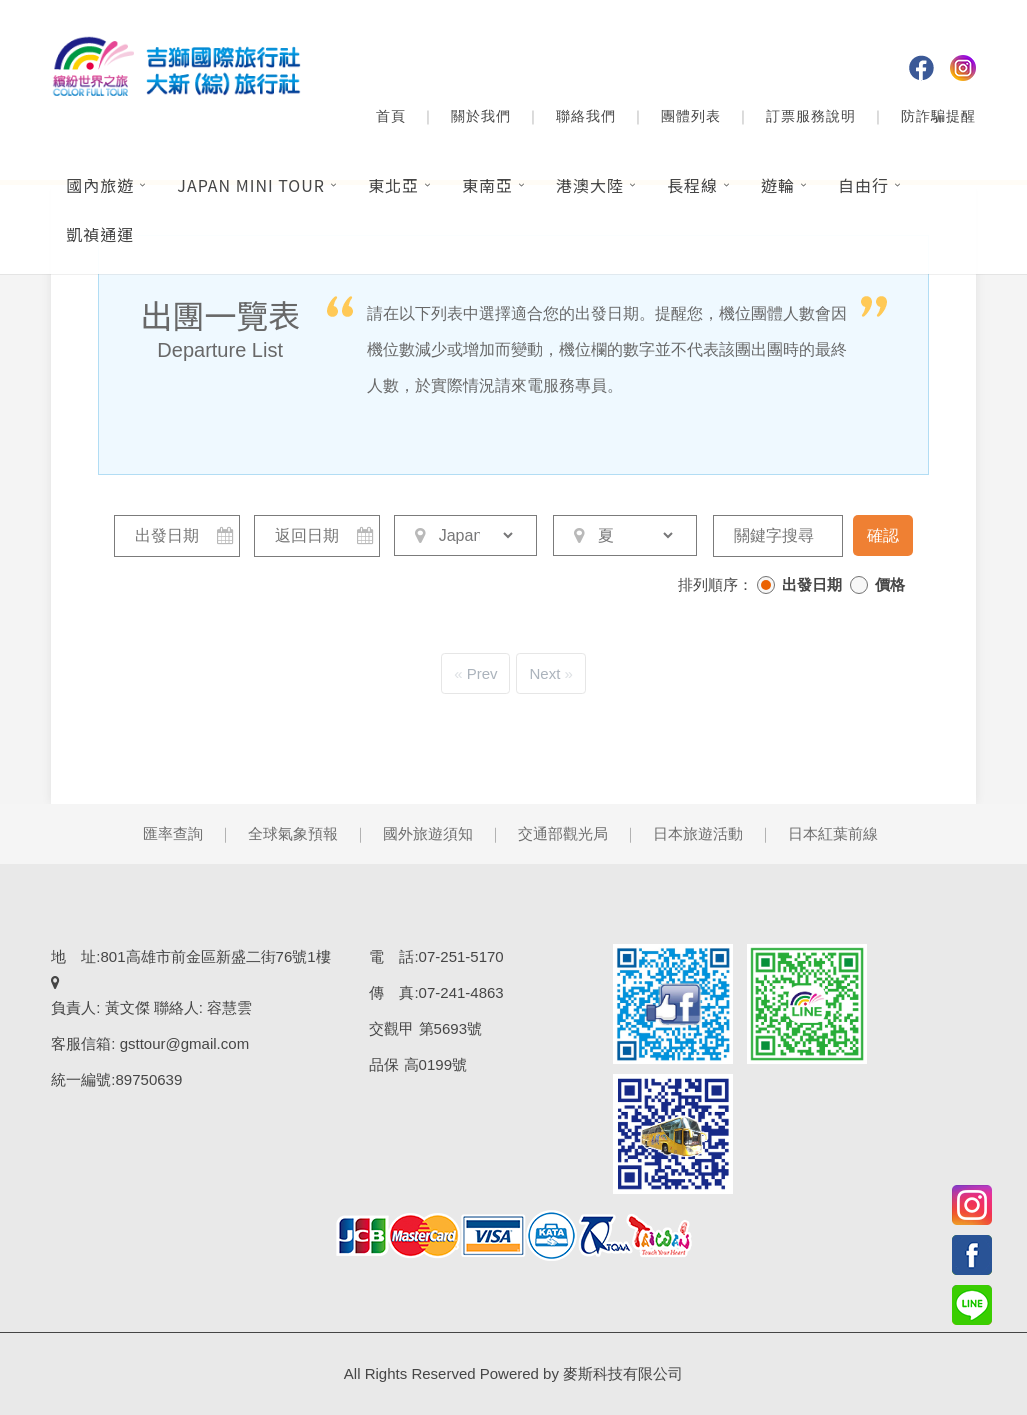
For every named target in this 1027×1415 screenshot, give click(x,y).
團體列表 (691, 116)
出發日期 (812, 584)
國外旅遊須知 (428, 833)
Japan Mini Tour (251, 185)
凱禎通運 (100, 234)
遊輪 (778, 185)
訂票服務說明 (811, 116)
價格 (890, 584)
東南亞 (487, 185)
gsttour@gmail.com (184, 1043)
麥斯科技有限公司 (623, 1373)
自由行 (863, 185)
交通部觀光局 (563, 833)
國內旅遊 (100, 185)
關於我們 (481, 116)
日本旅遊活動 (698, 833)
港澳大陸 (590, 185)
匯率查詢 (173, 833)
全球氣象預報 (293, 833)
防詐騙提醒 (938, 116)
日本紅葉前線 (833, 833)
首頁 (391, 116)
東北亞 (393, 185)
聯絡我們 (586, 116)
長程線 (692, 185)
